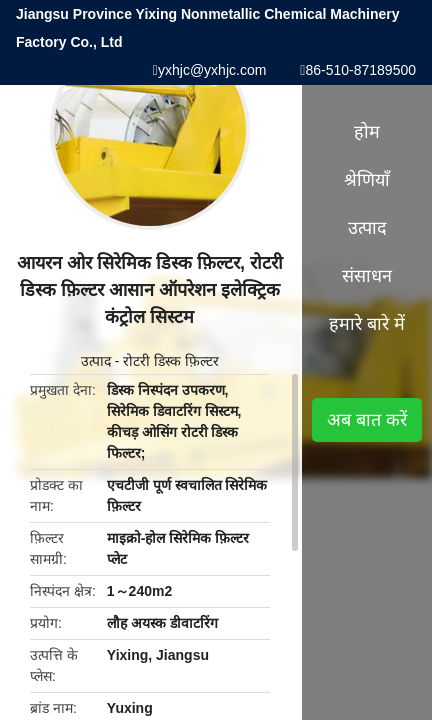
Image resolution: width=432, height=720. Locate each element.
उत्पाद (96, 361)
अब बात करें (367, 420)
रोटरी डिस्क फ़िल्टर (171, 361)
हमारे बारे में (367, 324)
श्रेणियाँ (367, 180)
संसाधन (367, 276)
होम (367, 132)
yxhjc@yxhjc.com (212, 70)
